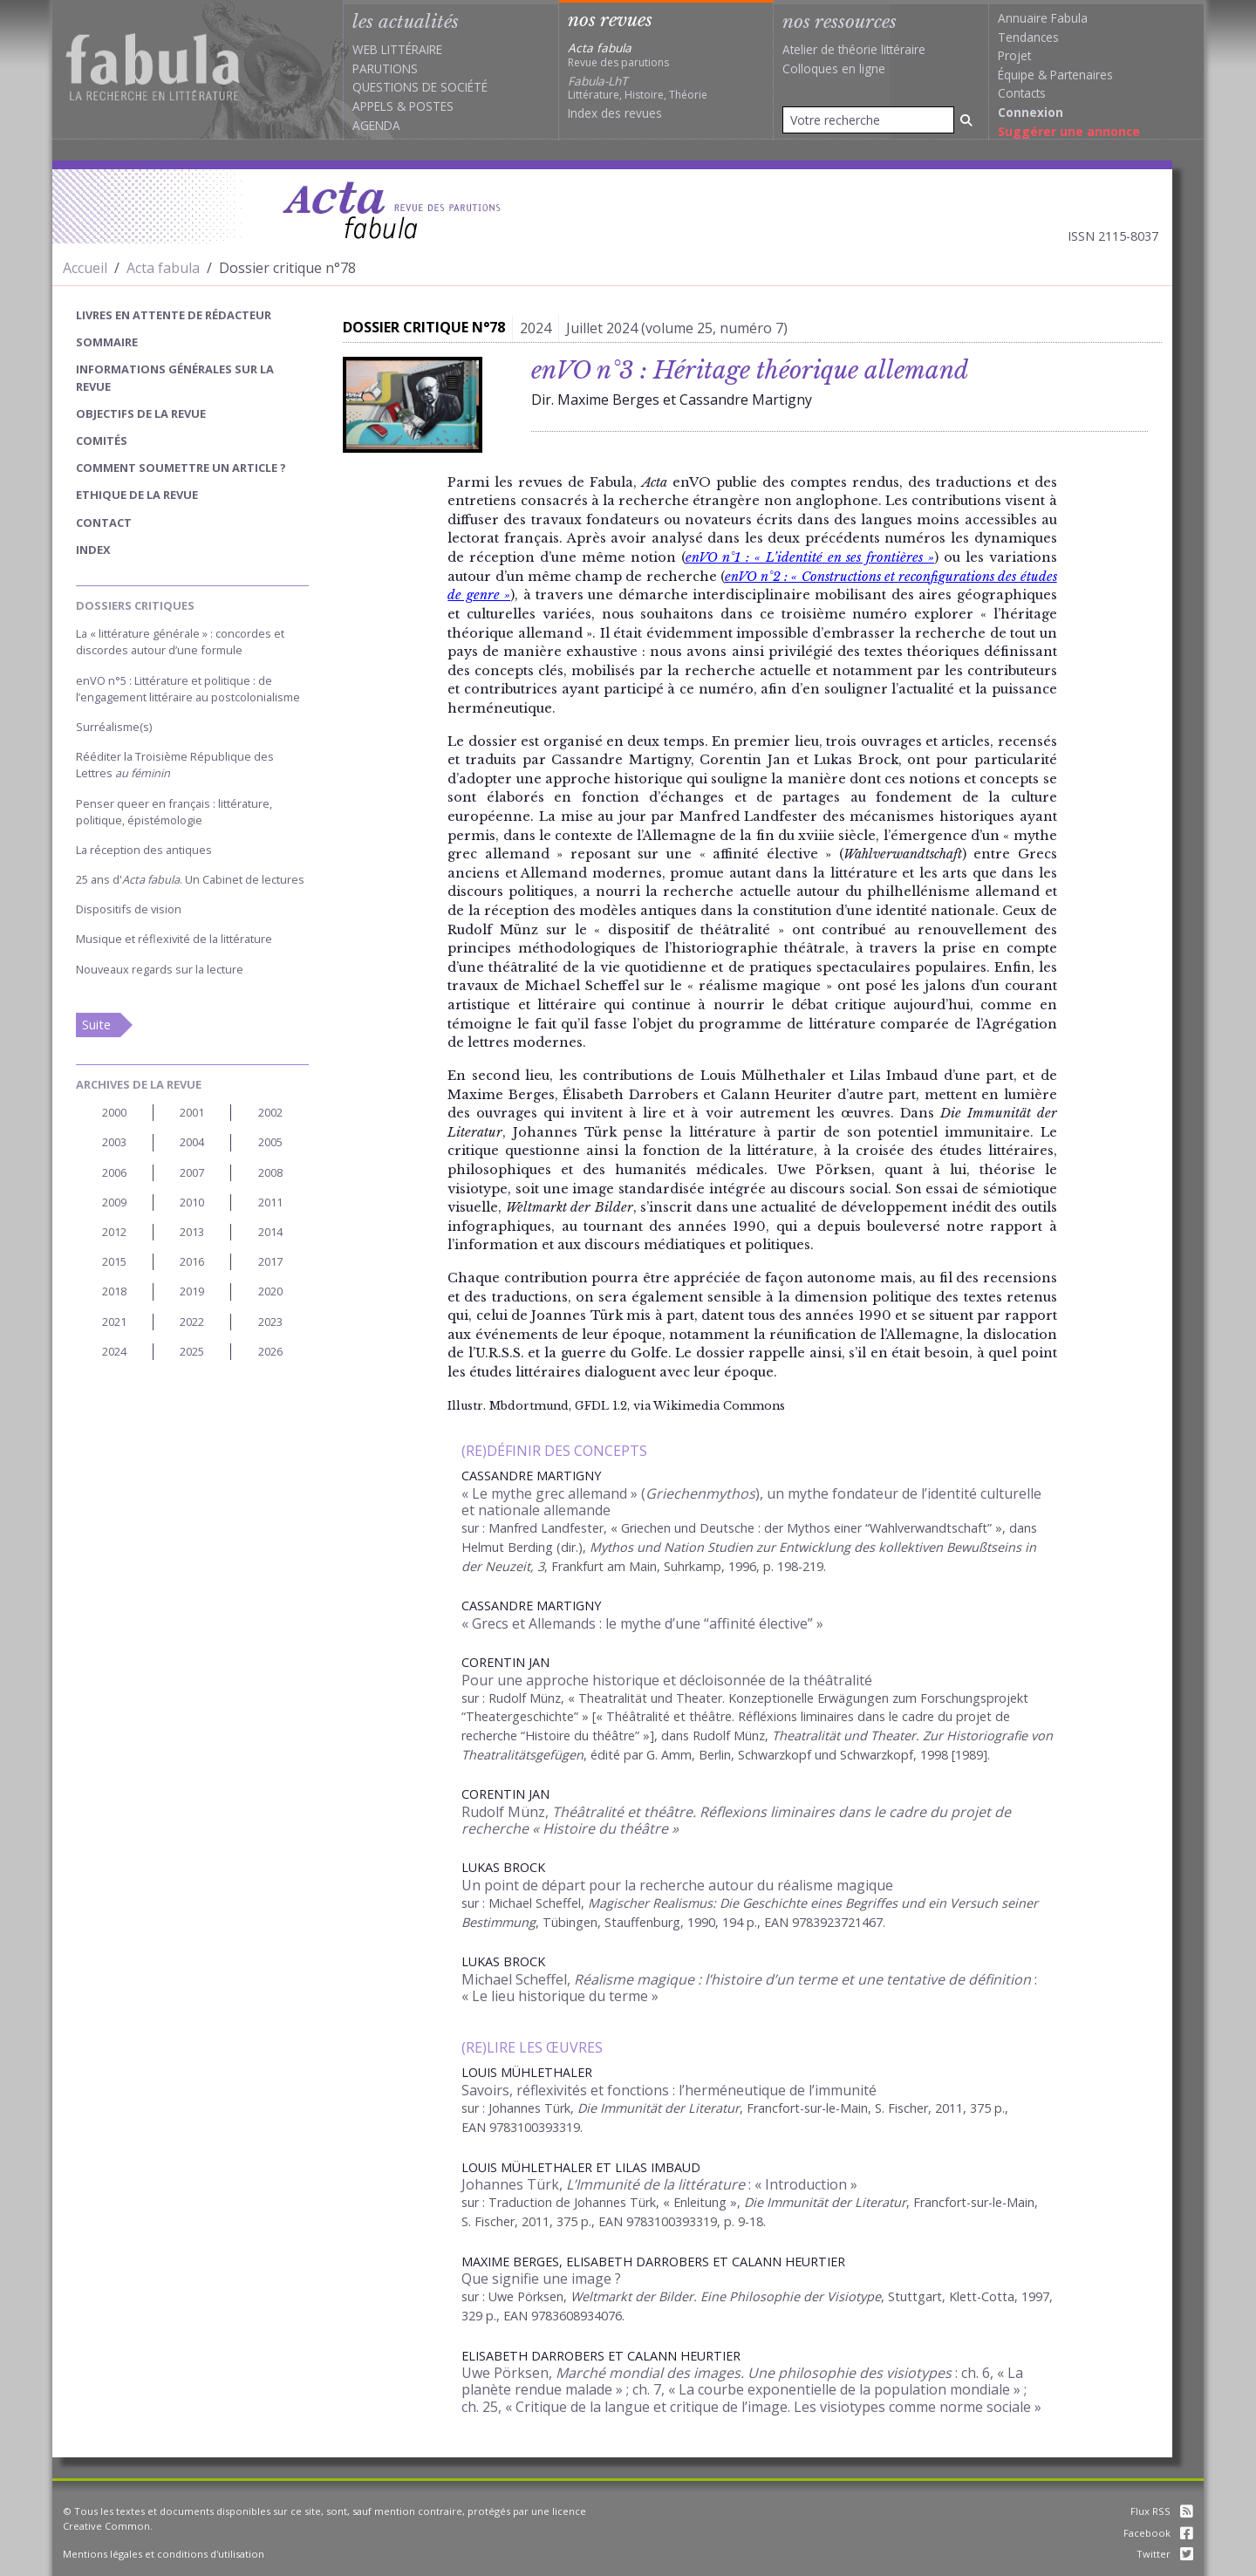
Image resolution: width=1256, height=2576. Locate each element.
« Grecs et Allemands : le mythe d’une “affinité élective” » (642, 1623)
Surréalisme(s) (114, 727)
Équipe (1016, 74)
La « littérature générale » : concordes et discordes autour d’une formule (180, 641)
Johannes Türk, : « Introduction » (659, 2184)
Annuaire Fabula (1043, 18)
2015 (114, 1261)
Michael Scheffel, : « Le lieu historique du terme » (749, 1987)
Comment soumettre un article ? (181, 467)
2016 (192, 1261)
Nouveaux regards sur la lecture (159, 969)
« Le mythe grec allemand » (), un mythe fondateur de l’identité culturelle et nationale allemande (751, 1502)
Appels (372, 106)
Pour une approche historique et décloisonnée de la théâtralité (666, 1680)
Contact (104, 522)
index (93, 549)
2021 (114, 1321)
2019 (192, 1291)
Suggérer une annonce (1069, 131)
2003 (114, 1142)
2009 (114, 1202)
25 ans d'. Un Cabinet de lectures (190, 879)
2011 (270, 1202)
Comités (101, 440)
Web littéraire (397, 49)
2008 (270, 1172)
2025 (192, 1351)
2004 (192, 1142)
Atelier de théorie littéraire (853, 49)
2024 (114, 1351)
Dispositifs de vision (128, 909)
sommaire (107, 342)
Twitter (1165, 2553)
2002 (270, 1112)
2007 (192, 1172)
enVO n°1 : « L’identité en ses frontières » (810, 557)
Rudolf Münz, (736, 1820)
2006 (114, 1172)
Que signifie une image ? (541, 2278)
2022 (192, 1321)
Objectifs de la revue (141, 413)
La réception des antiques (144, 850)
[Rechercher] (966, 119)
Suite (96, 1024)
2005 (270, 1142)
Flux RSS (1161, 2511)
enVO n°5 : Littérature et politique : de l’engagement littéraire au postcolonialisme (188, 689)
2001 (192, 1112)
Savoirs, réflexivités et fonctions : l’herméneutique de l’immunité (669, 2090)
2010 (192, 1202)
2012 (114, 1232)
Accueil (85, 267)
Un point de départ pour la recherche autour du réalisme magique (677, 1885)
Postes (431, 106)
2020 (270, 1291)
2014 (270, 1232)
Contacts (1022, 93)
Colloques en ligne (833, 68)
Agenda (376, 125)
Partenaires (1081, 74)
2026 (270, 1351)
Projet (1014, 55)
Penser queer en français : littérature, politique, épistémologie (174, 812)
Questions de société (420, 87)
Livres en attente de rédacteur (173, 315)
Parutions (385, 68)
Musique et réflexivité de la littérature (174, 938)
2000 (114, 1112)
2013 (192, 1232)
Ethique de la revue (137, 494)
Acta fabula (163, 267)
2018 (114, 1291)
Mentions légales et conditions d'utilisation (163, 2553)
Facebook (1158, 2532)
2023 (270, 1321)
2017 (270, 1261)
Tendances (1028, 37)
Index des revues (615, 113)
